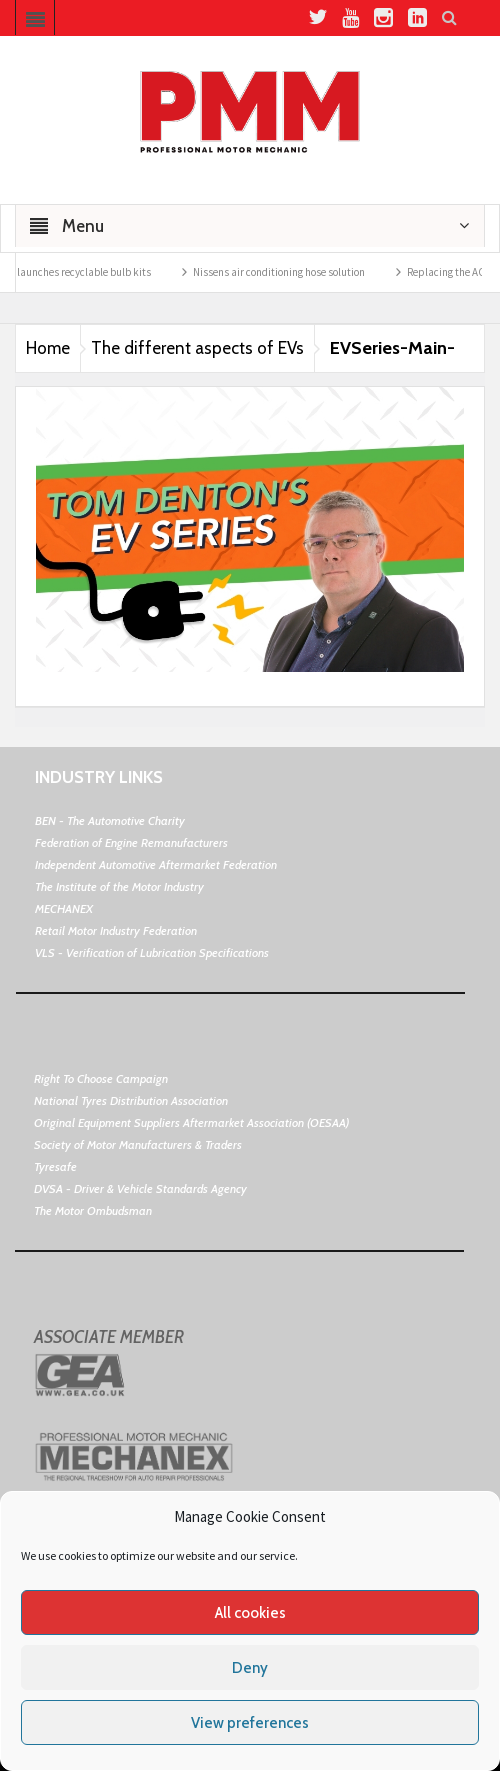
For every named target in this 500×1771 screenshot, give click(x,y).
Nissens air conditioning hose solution (288, 272)
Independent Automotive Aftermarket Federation (156, 864)
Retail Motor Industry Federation (116, 930)
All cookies (250, 1613)
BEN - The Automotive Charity (110, 820)
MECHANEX (64, 908)
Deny (250, 1668)
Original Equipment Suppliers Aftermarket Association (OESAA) (191, 1122)
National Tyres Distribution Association (131, 1100)
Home (48, 348)
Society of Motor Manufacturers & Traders (138, 1144)
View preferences (250, 1723)
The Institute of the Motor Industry (119, 886)
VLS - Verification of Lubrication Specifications (152, 952)
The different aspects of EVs (197, 348)
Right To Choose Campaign (101, 1078)
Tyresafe (55, 1166)
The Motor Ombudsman (93, 1210)
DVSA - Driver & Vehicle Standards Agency (140, 1188)
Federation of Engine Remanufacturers (131, 842)
